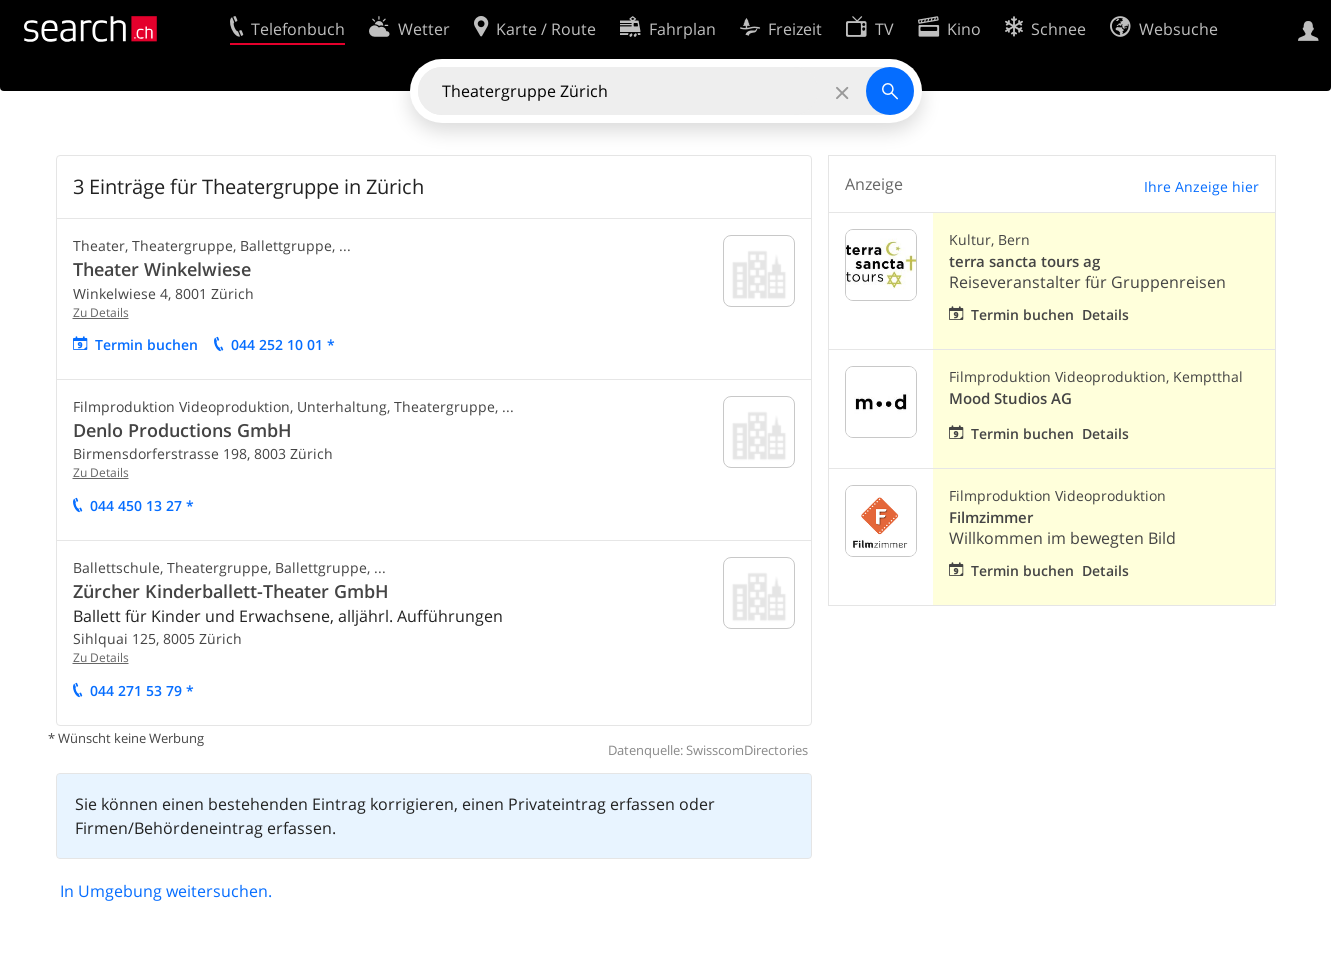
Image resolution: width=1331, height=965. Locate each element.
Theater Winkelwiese (162, 269)
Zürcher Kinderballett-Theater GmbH (231, 591)
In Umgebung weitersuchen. (166, 891)
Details (1105, 314)
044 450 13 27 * (142, 505)
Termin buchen (146, 344)
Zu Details (101, 312)
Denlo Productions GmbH (182, 430)
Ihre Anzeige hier (1201, 186)
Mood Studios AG (1010, 398)
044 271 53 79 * (142, 690)
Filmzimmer (991, 517)
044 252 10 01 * (283, 344)
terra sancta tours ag (1024, 261)
